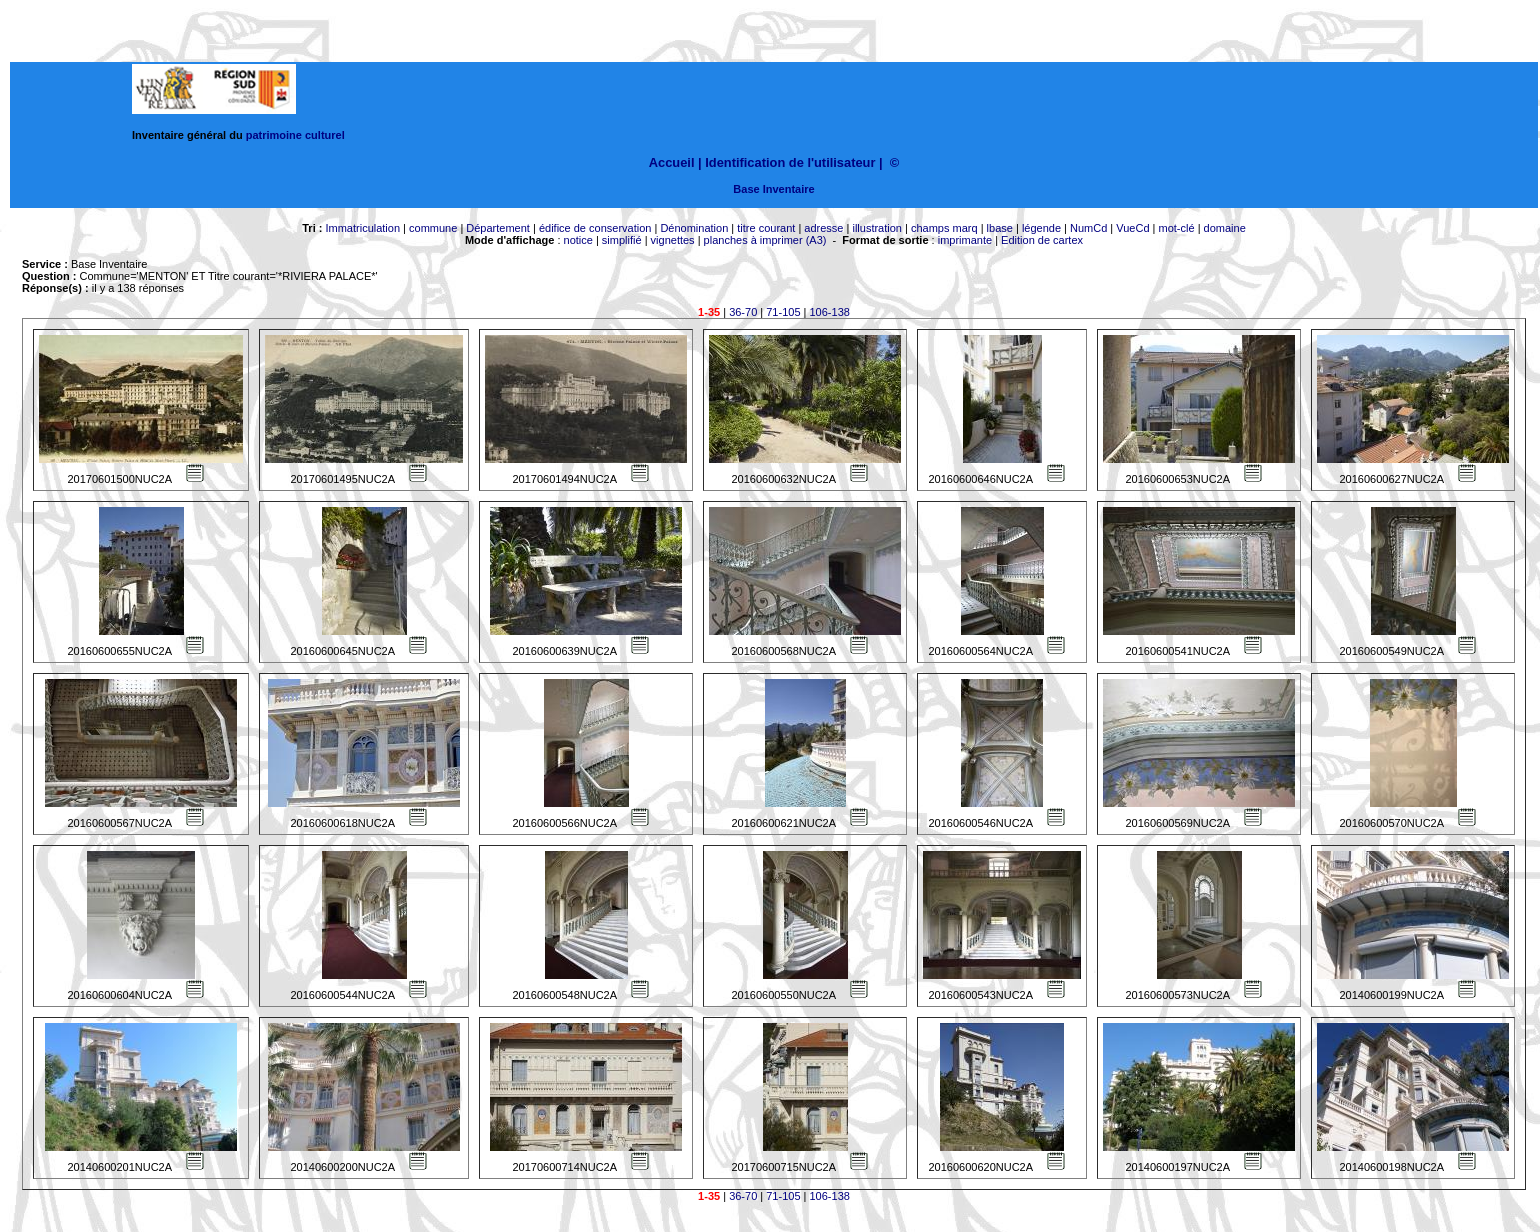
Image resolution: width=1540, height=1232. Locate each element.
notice (578, 240)
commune (433, 228)
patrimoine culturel (295, 135)
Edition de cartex (1042, 240)
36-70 (743, 312)
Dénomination (694, 228)
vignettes (673, 240)
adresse (823, 228)
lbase (1000, 228)
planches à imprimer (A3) (765, 240)
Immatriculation (362, 228)
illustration (877, 228)
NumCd (1088, 228)
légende (1041, 228)
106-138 (830, 312)
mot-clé (1177, 228)
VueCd (1132, 228)
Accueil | (675, 162)
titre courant (766, 228)
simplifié (622, 240)
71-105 (783, 312)
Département (498, 228)
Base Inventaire (773, 189)
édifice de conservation (595, 228)
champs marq (944, 228)
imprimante (965, 240)
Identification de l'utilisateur (790, 162)
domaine (1225, 228)
